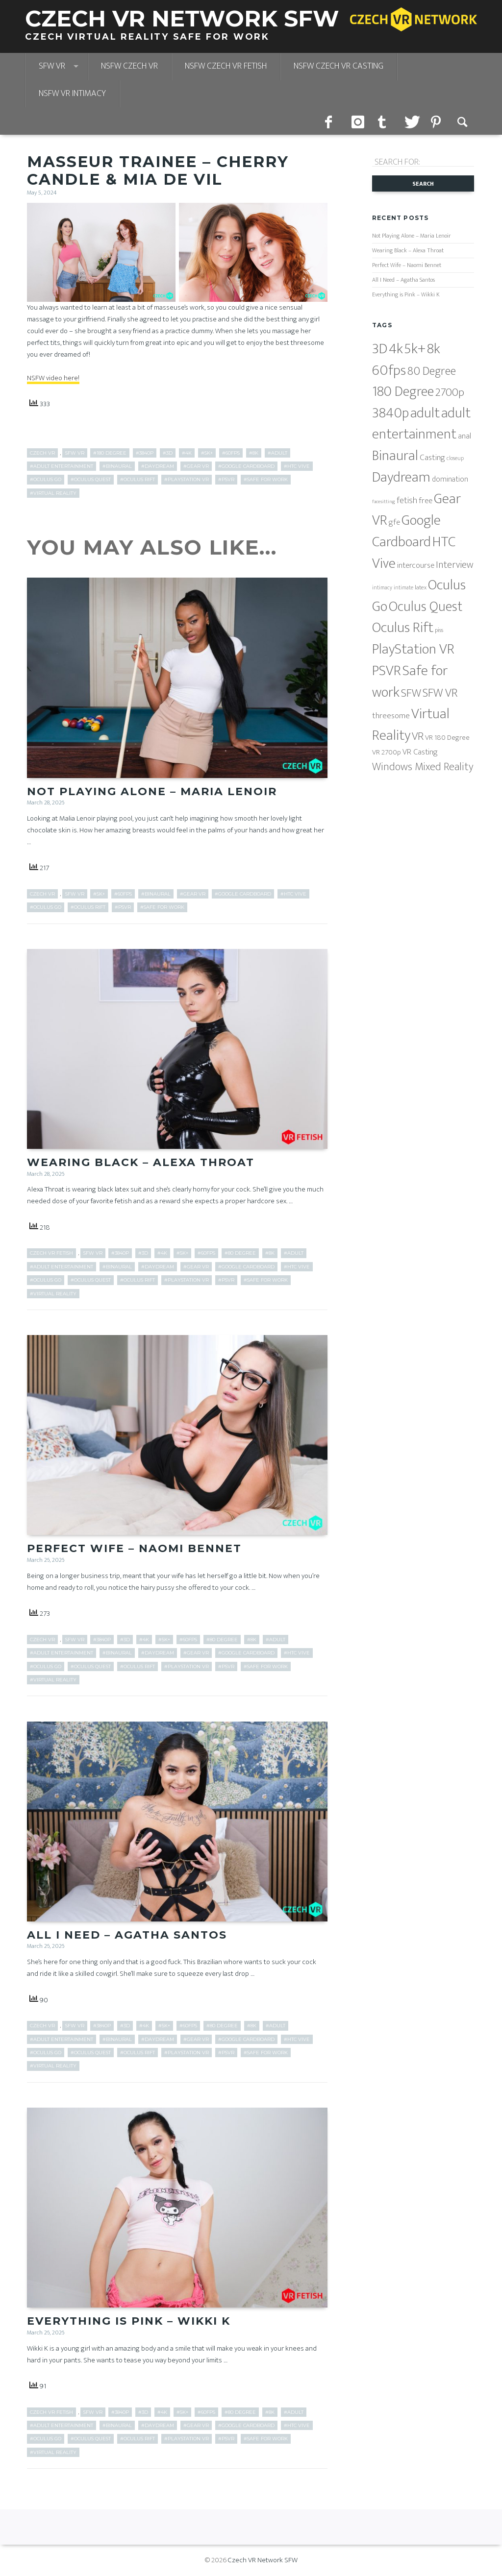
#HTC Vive (297, 466)
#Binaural (117, 466)
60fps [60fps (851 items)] (389, 371)
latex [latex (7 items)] (421, 588)
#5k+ (207, 453)
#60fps (231, 453)
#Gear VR (196, 466)
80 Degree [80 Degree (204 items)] (431, 371)
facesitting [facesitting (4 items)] (383, 501)
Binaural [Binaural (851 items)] (395, 456)
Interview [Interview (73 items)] (454, 565)
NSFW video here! (53, 378)
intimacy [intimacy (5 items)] (382, 587)
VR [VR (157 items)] (418, 736)
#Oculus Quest (91, 479)
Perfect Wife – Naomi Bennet (134, 1548)
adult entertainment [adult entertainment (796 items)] (421, 423)
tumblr (384, 121)
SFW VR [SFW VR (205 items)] (440, 693)
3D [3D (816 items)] (379, 349)
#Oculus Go (45, 479)
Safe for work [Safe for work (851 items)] (410, 682)
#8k (253, 453)
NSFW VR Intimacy (72, 93)
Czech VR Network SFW (263, 2560)
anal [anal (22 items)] (464, 436)
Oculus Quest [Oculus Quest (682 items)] (425, 606)
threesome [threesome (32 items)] (391, 715)
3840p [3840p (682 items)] (390, 413)
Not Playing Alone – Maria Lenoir (152, 791)
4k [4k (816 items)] (396, 349)
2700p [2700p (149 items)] (449, 392)
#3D (168, 453)
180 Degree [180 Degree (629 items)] (403, 391)
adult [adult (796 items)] (425, 413)
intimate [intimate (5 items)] (403, 587)
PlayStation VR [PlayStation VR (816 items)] (413, 649)
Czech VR (42, 453)
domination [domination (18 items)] (450, 479)
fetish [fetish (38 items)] (407, 500)
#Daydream (157, 466)
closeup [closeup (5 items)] (455, 458)
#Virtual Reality (53, 493)
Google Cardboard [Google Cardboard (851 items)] (406, 531)
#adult (277, 453)
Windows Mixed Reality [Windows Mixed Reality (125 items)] (423, 767)
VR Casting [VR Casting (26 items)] (420, 752)
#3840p (144, 453)
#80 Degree (240, 1253)
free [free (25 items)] (425, 501)
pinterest (437, 121)
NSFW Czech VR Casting (338, 66)
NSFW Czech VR (129, 66)
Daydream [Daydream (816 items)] (401, 477)
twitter (411, 121)
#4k (187, 453)
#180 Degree (109, 453)
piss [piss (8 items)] (439, 630)
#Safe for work (266, 479)
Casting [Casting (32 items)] (432, 457)
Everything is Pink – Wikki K (128, 2321)
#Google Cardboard (246, 466)
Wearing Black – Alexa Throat (140, 1162)
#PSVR (226, 479)
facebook (331, 121)
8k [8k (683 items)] (433, 349)
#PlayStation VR (186, 479)
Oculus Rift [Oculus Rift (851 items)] (402, 628)
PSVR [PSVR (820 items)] (386, 671)
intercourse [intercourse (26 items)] (415, 565)
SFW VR (52, 66)
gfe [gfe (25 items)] (394, 522)
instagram (358, 121)
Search (464, 121)
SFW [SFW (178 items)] (411, 693)
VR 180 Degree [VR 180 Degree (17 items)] (447, 737)
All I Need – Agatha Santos (127, 1935)
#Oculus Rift (137, 479)
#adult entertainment (61, 466)
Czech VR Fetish (51, 1253)
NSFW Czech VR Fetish (226, 66)
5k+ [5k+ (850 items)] (415, 349)
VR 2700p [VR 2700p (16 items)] (386, 752)
